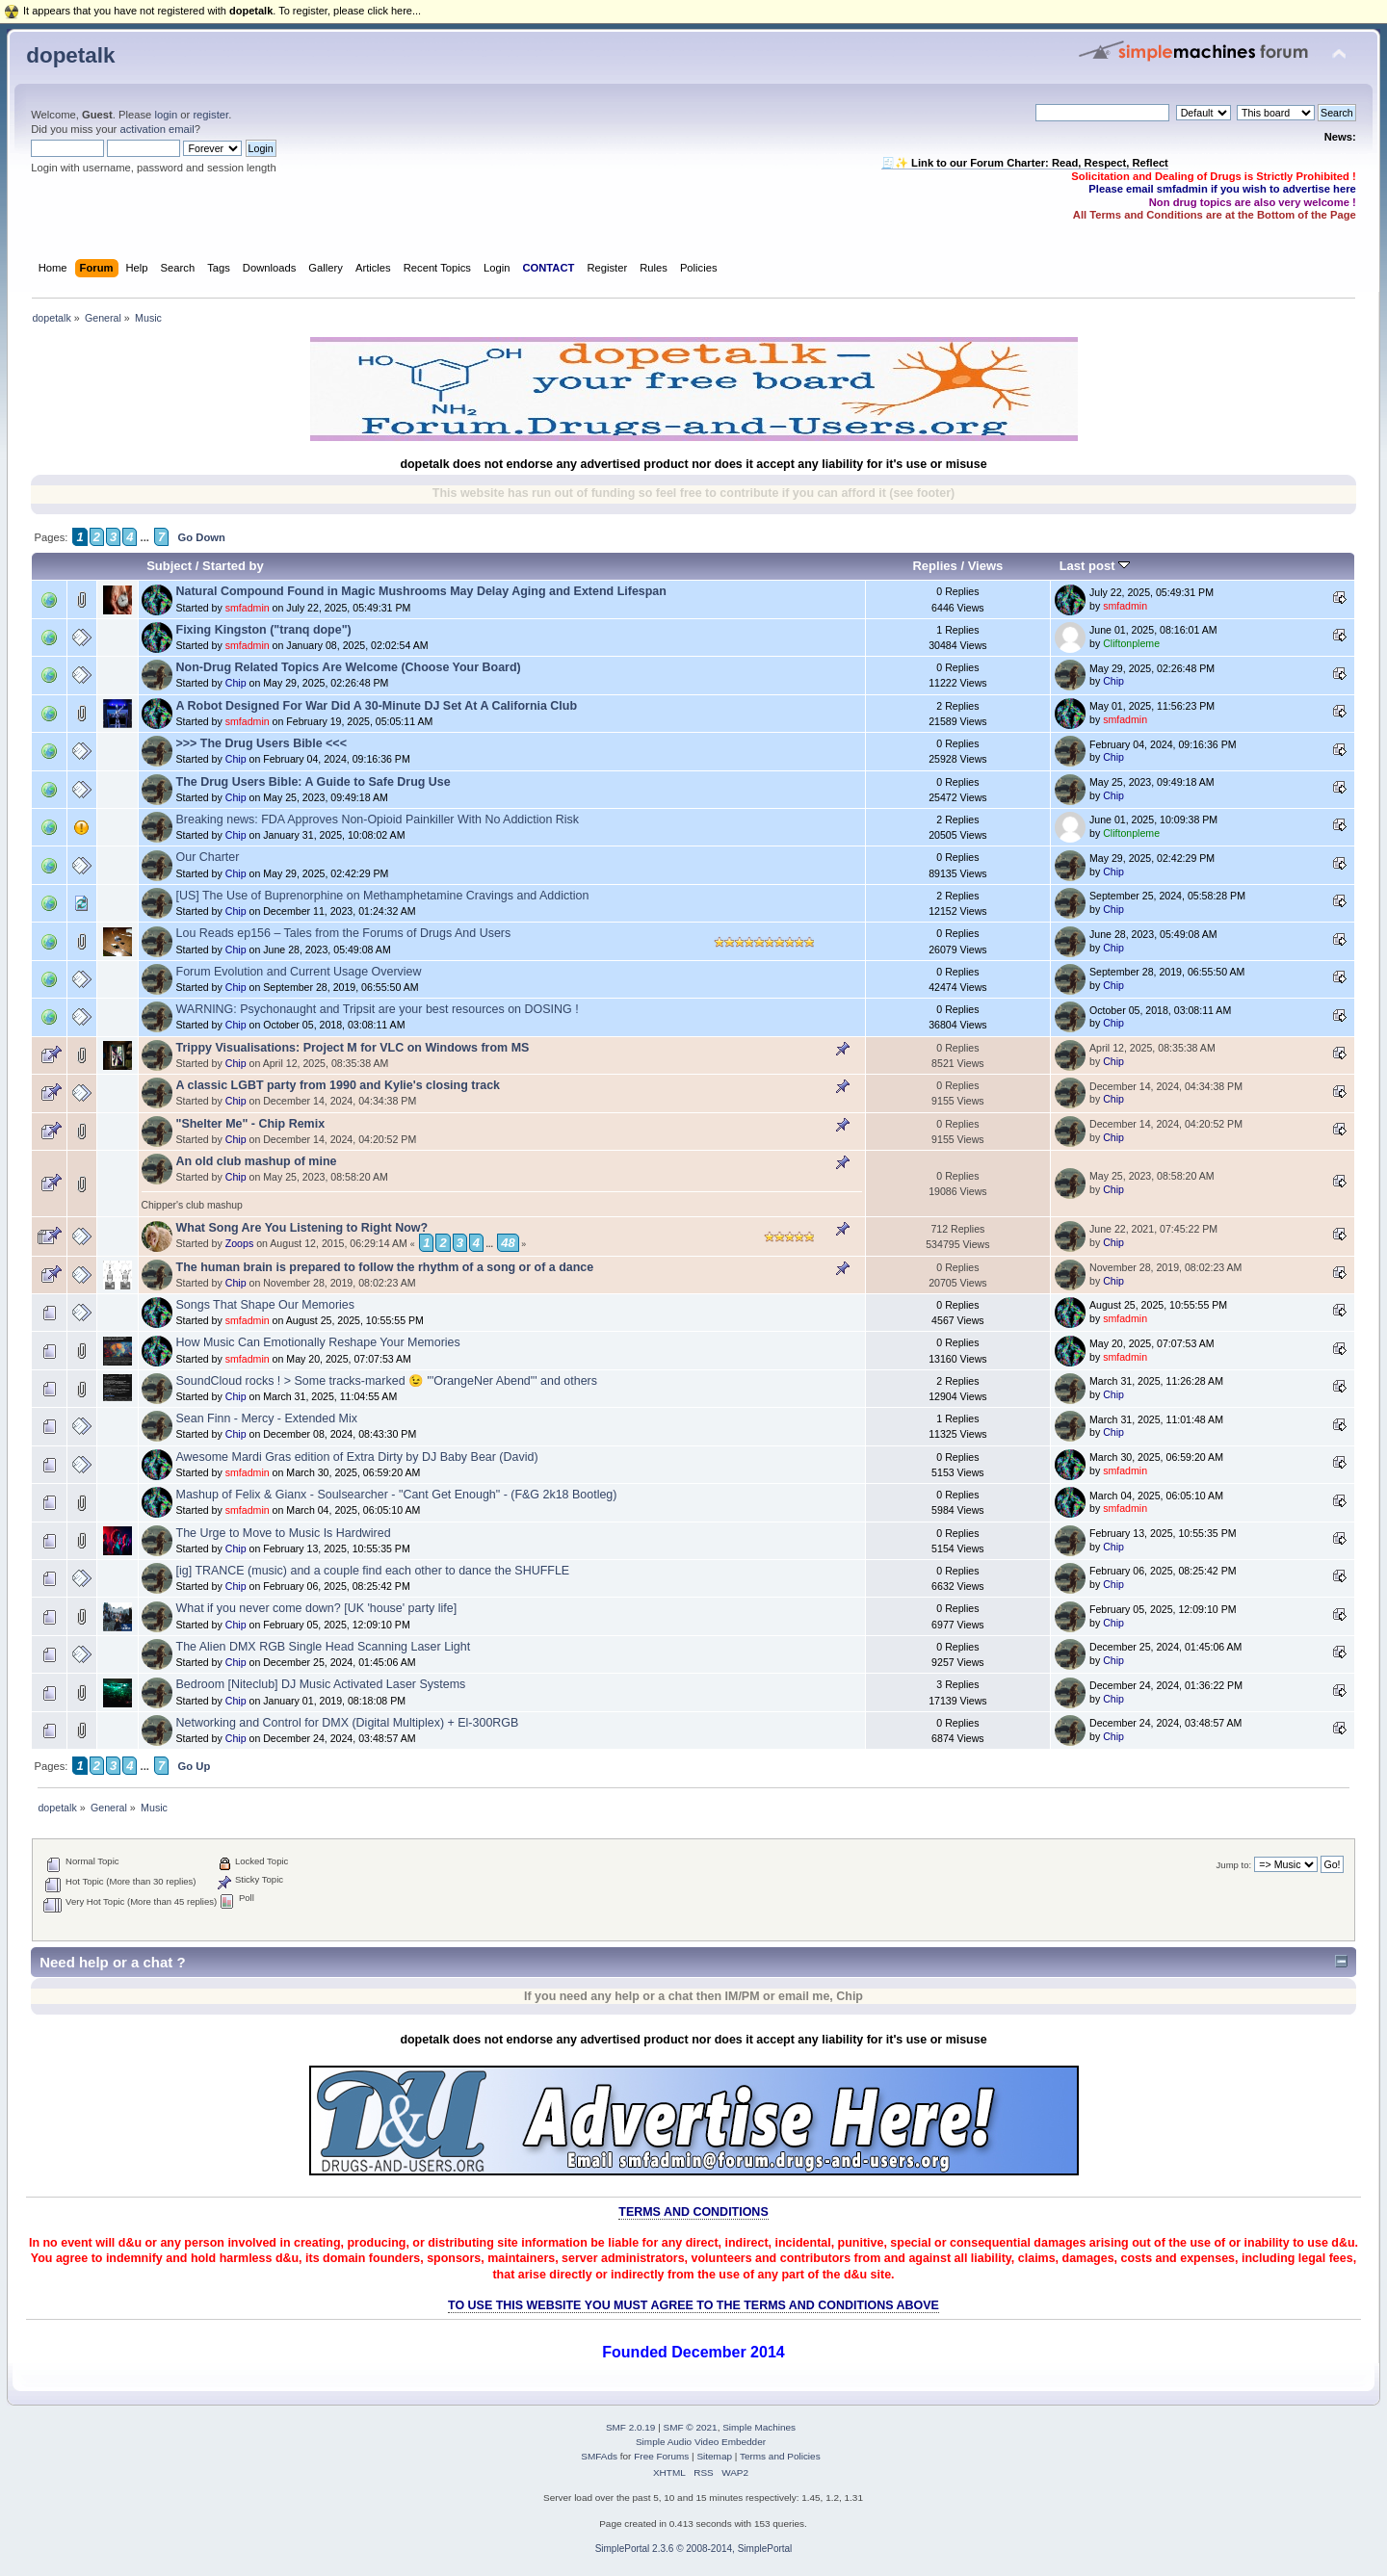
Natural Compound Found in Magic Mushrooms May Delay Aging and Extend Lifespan (421, 591)
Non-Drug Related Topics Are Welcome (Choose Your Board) (348, 667)
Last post (1095, 566)
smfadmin (247, 607)
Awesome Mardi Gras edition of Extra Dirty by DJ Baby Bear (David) (357, 1457)
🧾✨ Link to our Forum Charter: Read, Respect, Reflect (1024, 163)
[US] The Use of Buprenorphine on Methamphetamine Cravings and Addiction (382, 895)
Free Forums (661, 2456)
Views (986, 566)
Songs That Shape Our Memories (265, 1305)
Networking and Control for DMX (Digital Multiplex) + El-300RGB (347, 1723)
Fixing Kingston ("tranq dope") (264, 630)
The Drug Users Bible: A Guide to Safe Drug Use (313, 782)
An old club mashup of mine (256, 1161)
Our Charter (208, 857)
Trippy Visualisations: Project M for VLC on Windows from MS (353, 1047)
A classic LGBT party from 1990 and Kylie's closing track (338, 1085)
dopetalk (70, 55)
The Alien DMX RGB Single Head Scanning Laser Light (323, 1646)
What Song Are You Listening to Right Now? (302, 1228)
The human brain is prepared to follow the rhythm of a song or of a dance (385, 1267)
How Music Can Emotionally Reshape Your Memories (318, 1342)
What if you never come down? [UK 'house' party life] (317, 1608)
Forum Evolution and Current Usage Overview (299, 971)
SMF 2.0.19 (631, 2427)
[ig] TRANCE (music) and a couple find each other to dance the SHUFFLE (373, 1570)
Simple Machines (759, 2427)
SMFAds (599, 2456)
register (210, 114)
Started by (233, 566)
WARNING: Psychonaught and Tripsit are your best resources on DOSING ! (377, 1009)
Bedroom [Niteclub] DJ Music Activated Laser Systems (321, 1684)
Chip (236, 683)
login (165, 114)
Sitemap (714, 2456)
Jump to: (1234, 1865)
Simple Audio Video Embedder (701, 2441)
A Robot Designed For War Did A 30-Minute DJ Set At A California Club (377, 706)
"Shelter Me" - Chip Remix (251, 1124)
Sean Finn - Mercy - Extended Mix (267, 1418)
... (144, 537)
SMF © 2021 (691, 2427)
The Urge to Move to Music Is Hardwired (283, 1533)
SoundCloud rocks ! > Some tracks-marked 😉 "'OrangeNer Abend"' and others (386, 1381)
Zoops (239, 1243)
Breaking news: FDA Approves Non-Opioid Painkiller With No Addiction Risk (378, 819)
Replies (934, 566)
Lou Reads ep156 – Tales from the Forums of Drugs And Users (343, 933)
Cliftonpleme (1131, 643)
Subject (169, 566)
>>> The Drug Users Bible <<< (261, 743)
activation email (156, 129)
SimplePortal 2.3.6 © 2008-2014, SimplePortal (694, 2548)
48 (507, 1243)
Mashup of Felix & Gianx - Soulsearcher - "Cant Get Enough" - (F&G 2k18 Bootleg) (396, 1494)
